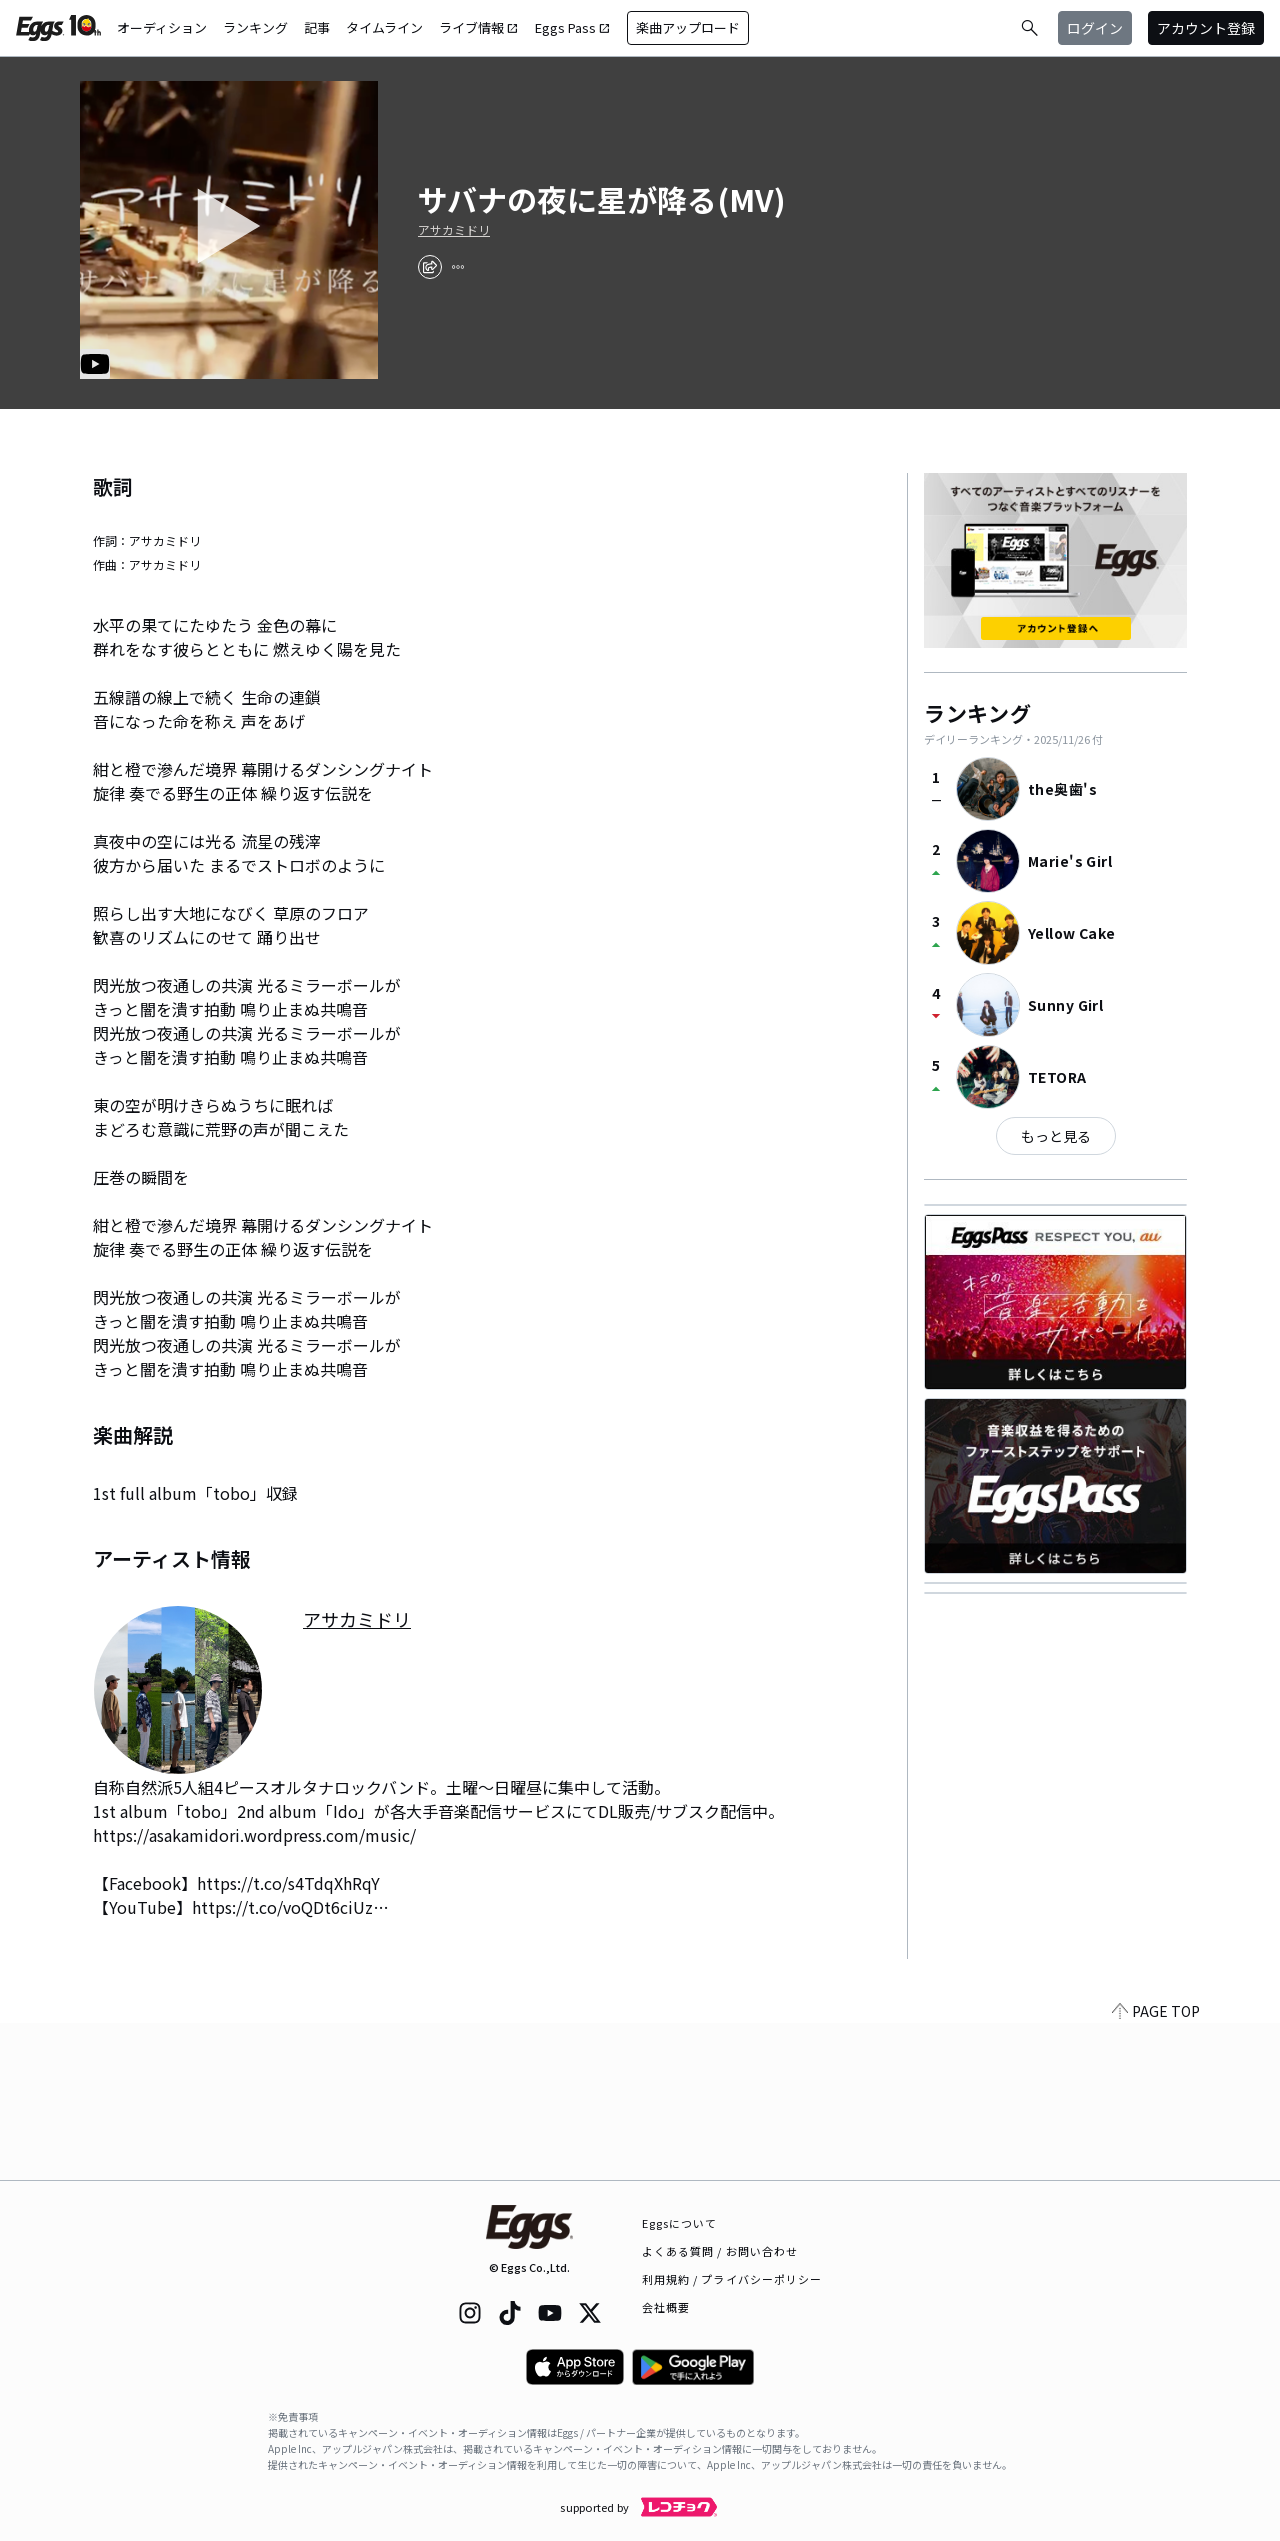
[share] (430, 267)
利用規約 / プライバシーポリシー (732, 2279)
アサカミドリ (454, 230)
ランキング (255, 27)
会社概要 (666, 2307)
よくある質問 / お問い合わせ (720, 2251)
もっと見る (1056, 1136)
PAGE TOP (1156, 2168)
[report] (458, 267)
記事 (317, 27)
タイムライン (384, 27)
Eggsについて (680, 2223)
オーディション (162, 27)
